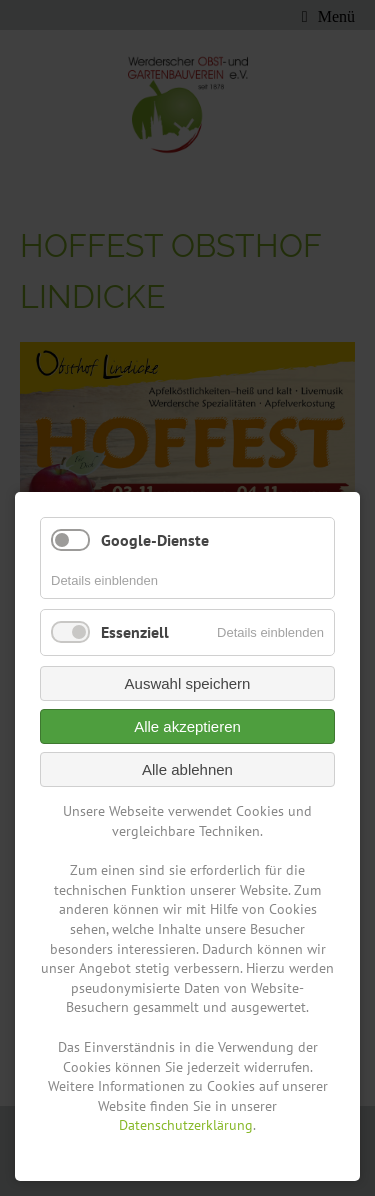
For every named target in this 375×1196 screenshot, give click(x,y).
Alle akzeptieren (187, 726)
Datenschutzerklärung (186, 1125)
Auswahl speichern (188, 683)
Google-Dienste (155, 540)
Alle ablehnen (187, 769)
